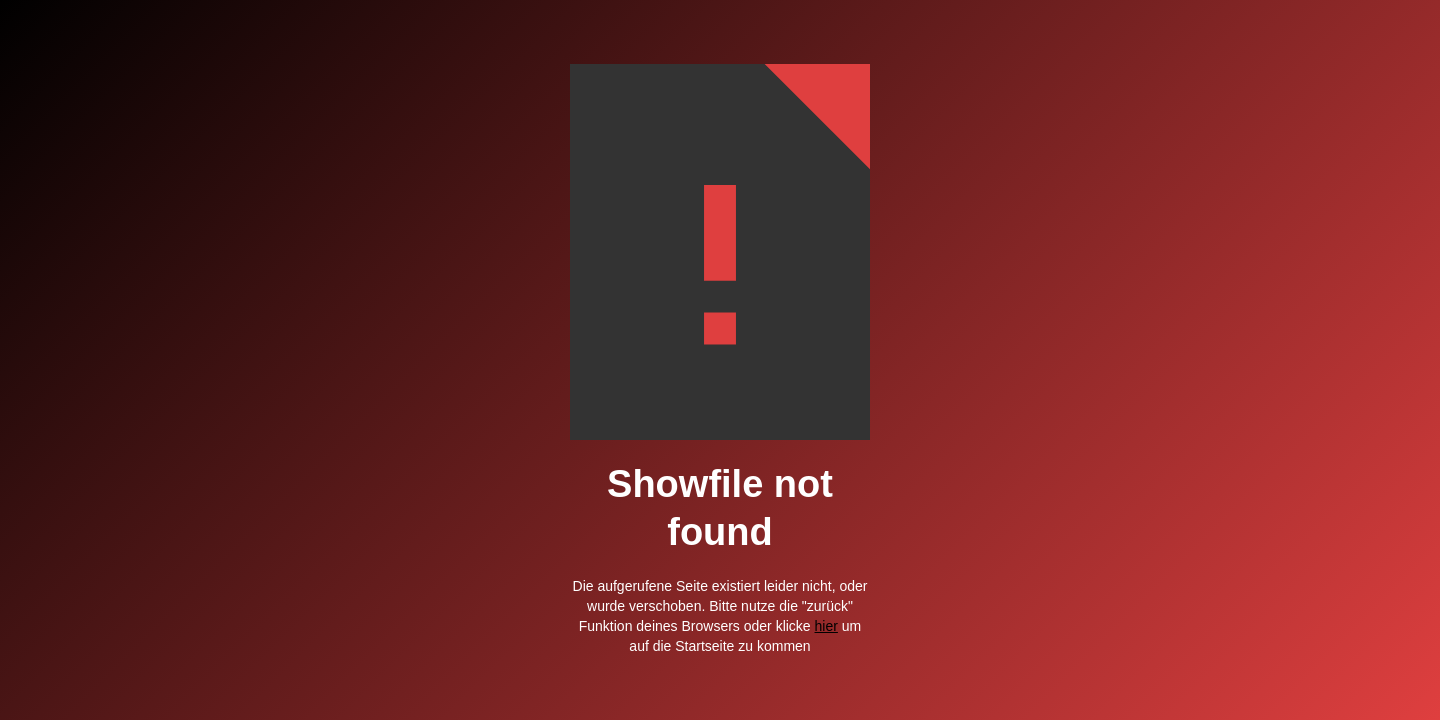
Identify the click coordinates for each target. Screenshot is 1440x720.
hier (826, 626)
